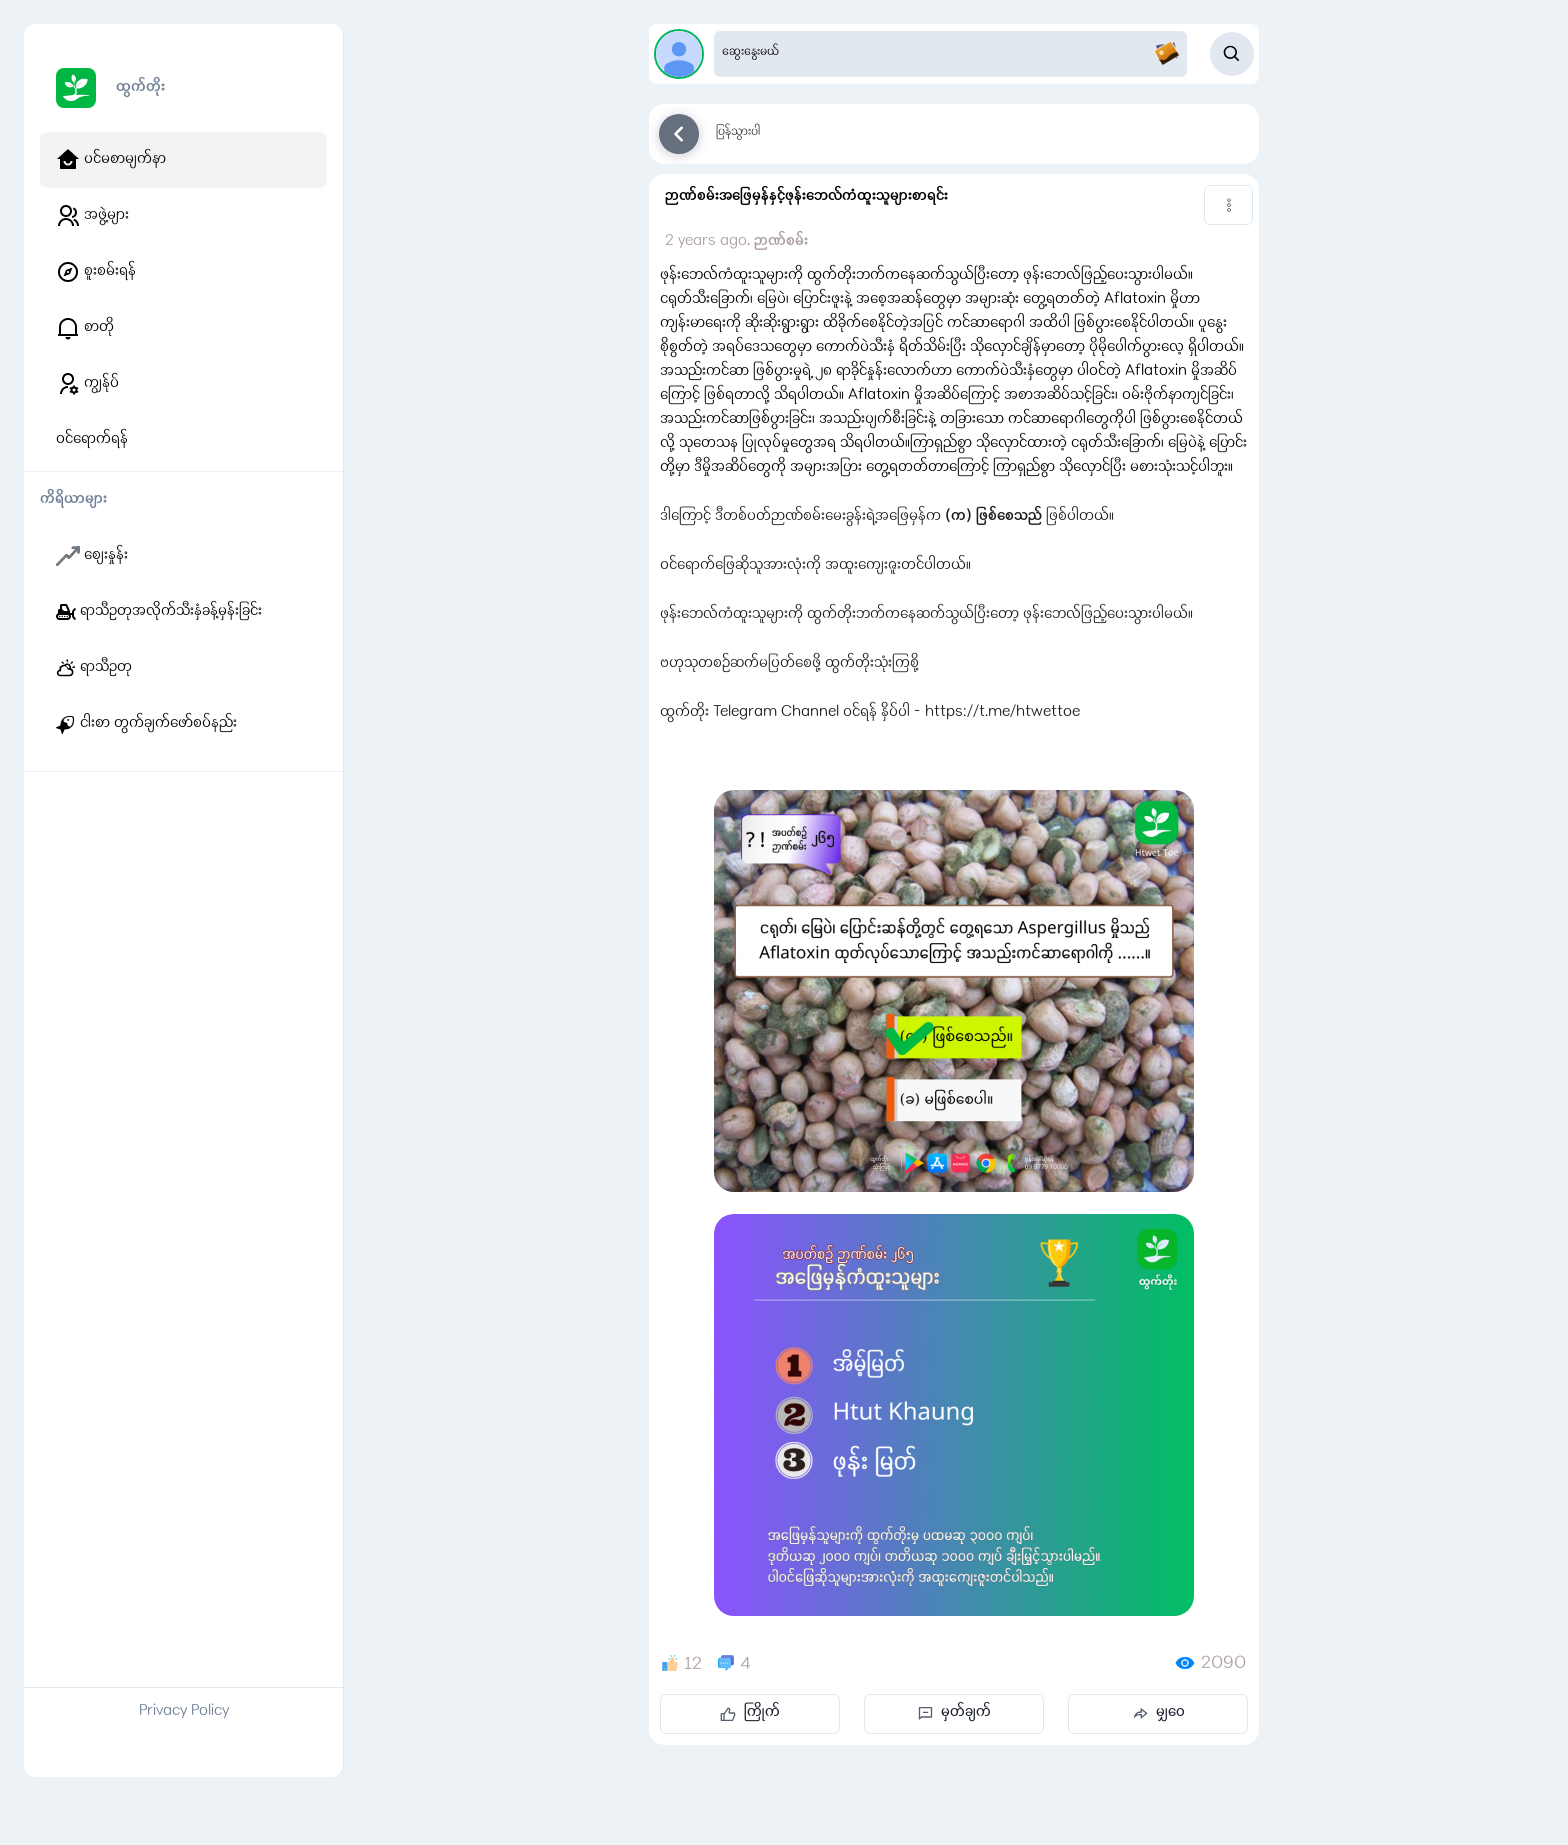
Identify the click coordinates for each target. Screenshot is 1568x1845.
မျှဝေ (1158, 1713)
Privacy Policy (184, 1712)
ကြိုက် (750, 1713)
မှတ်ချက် (954, 1713)
